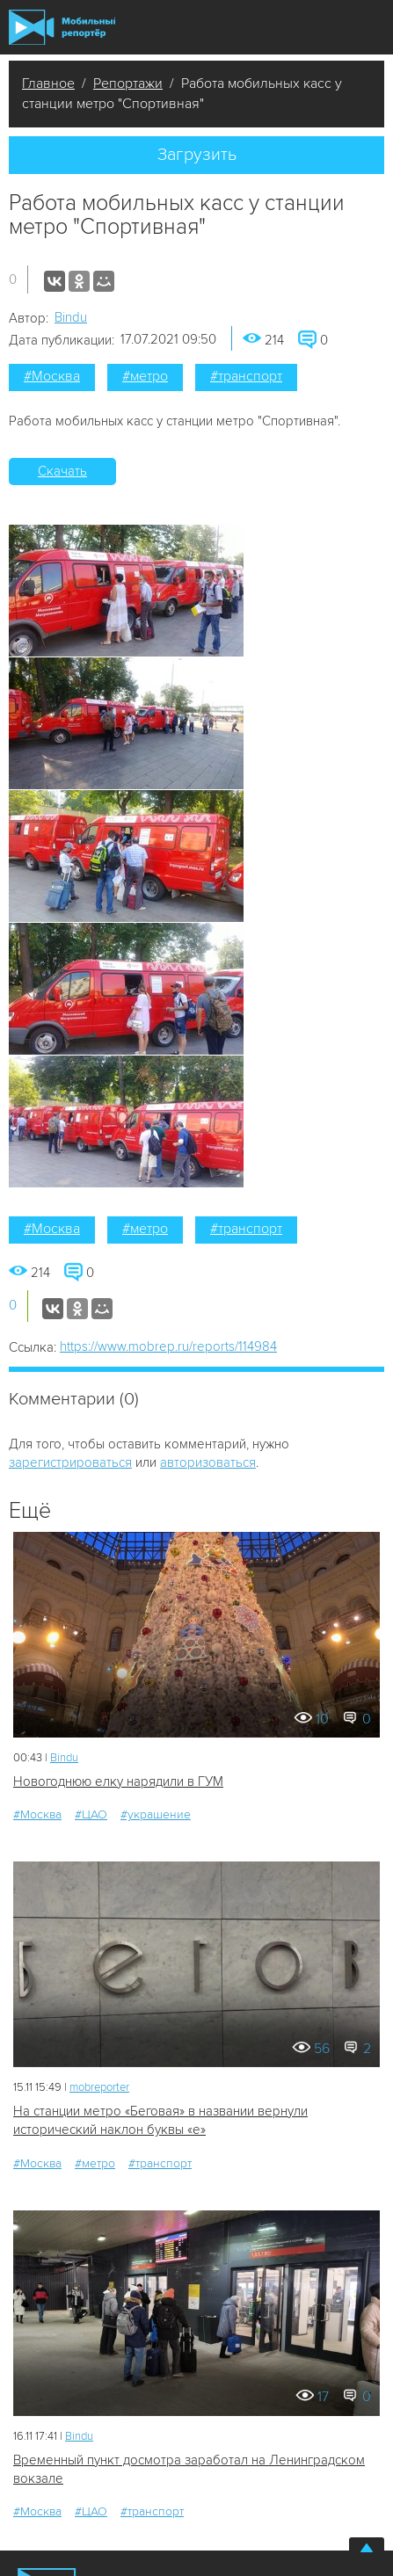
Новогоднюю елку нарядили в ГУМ (118, 1781)
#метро (145, 376)
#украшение (155, 1814)
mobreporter (99, 2087)
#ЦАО (91, 1814)
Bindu (71, 317)
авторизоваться (208, 1462)
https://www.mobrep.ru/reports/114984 (168, 1346)
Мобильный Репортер (62, 27)
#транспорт (246, 376)
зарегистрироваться (70, 1462)
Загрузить (197, 154)
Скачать (62, 471)
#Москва (52, 376)
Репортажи (128, 83)
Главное (48, 83)
